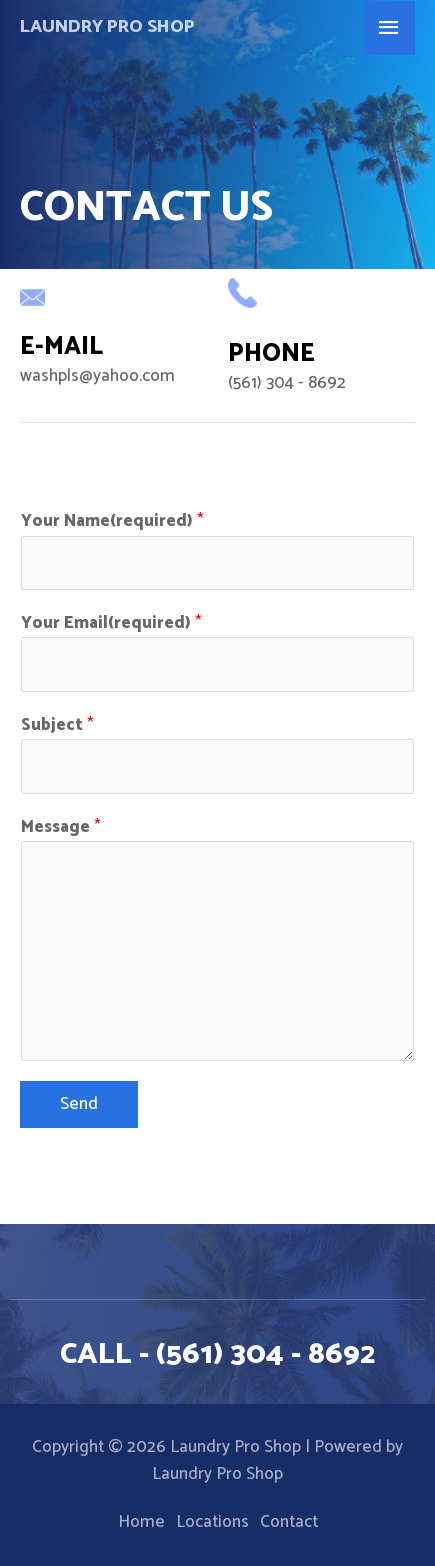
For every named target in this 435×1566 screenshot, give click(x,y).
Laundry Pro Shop (107, 27)
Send (79, 1104)
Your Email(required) (111, 623)
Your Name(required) (112, 521)
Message (61, 827)
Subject (57, 725)
